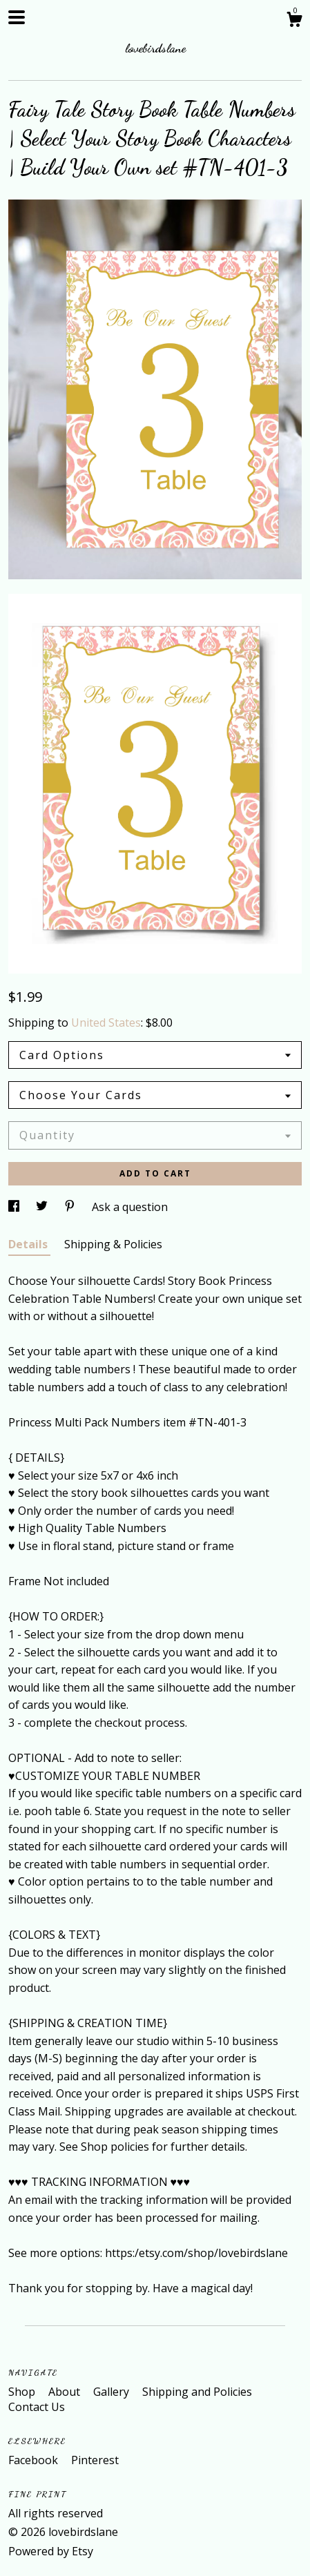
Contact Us (36, 2406)
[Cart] (294, 21)
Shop (23, 2391)
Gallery (112, 2391)
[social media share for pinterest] (71, 1206)
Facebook (34, 2460)
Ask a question (130, 1206)
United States (106, 1022)
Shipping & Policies (113, 1244)
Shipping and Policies (197, 2391)
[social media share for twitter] (43, 1206)
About (65, 2391)
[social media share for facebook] (15, 1206)
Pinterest (95, 2460)
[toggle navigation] (16, 17)
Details (29, 1244)
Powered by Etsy (50, 2551)
